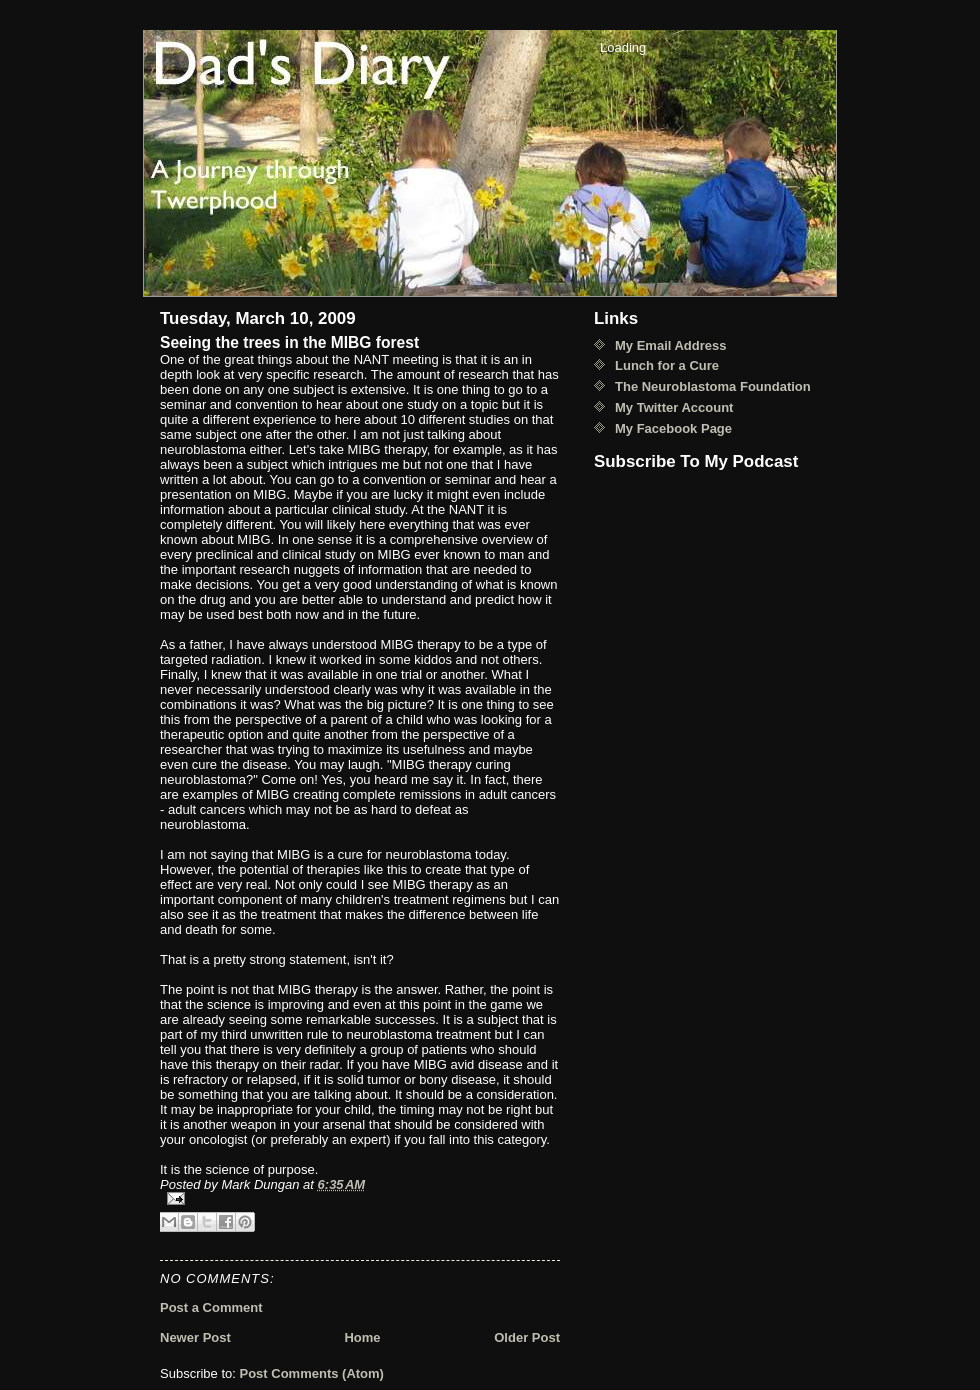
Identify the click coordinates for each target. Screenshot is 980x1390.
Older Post (527, 1337)
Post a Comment (211, 1307)
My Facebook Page (673, 428)
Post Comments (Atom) (312, 1373)
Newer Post (195, 1337)
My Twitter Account (674, 407)
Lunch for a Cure (667, 365)
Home (362, 1337)
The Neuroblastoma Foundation (713, 386)
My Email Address (671, 345)
